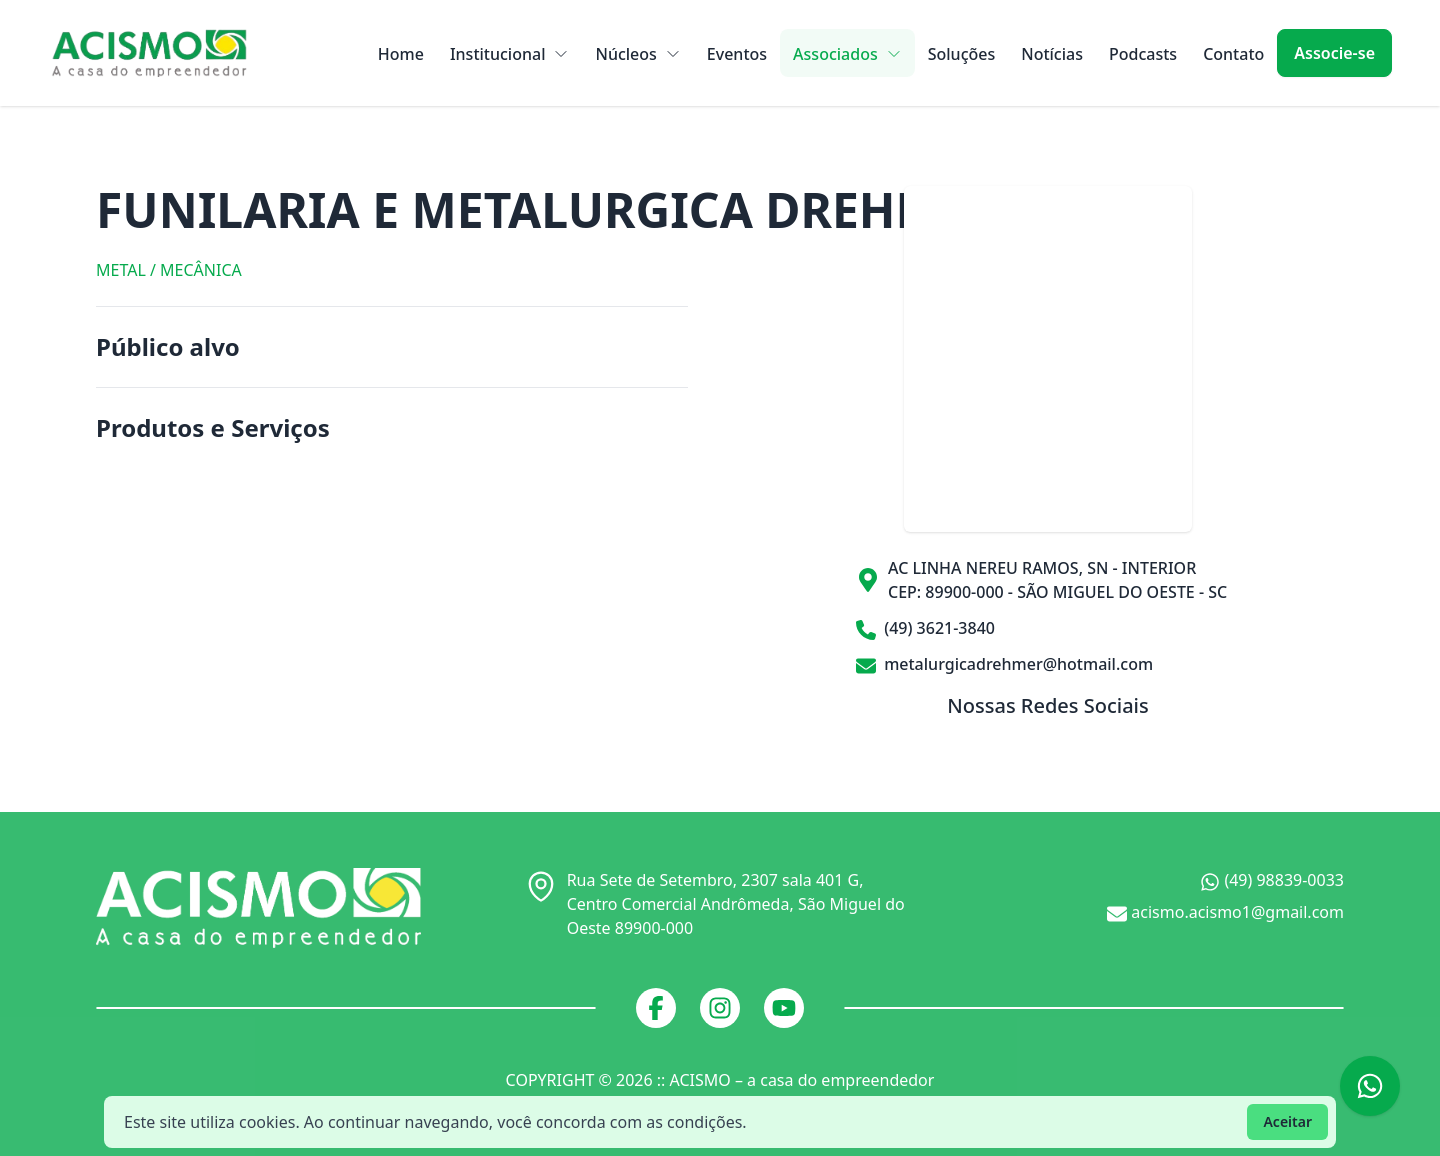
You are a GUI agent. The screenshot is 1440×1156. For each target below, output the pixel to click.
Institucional (510, 54)
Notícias (1052, 54)
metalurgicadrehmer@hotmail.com (1004, 664)
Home (401, 54)
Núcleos (637, 54)
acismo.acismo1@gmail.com (1225, 912)
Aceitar (1287, 1121)
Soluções (962, 54)
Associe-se (1334, 53)
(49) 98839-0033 (1272, 880)
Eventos (737, 54)
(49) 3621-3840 (925, 628)
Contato (1233, 54)
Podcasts (1143, 54)
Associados (847, 54)
